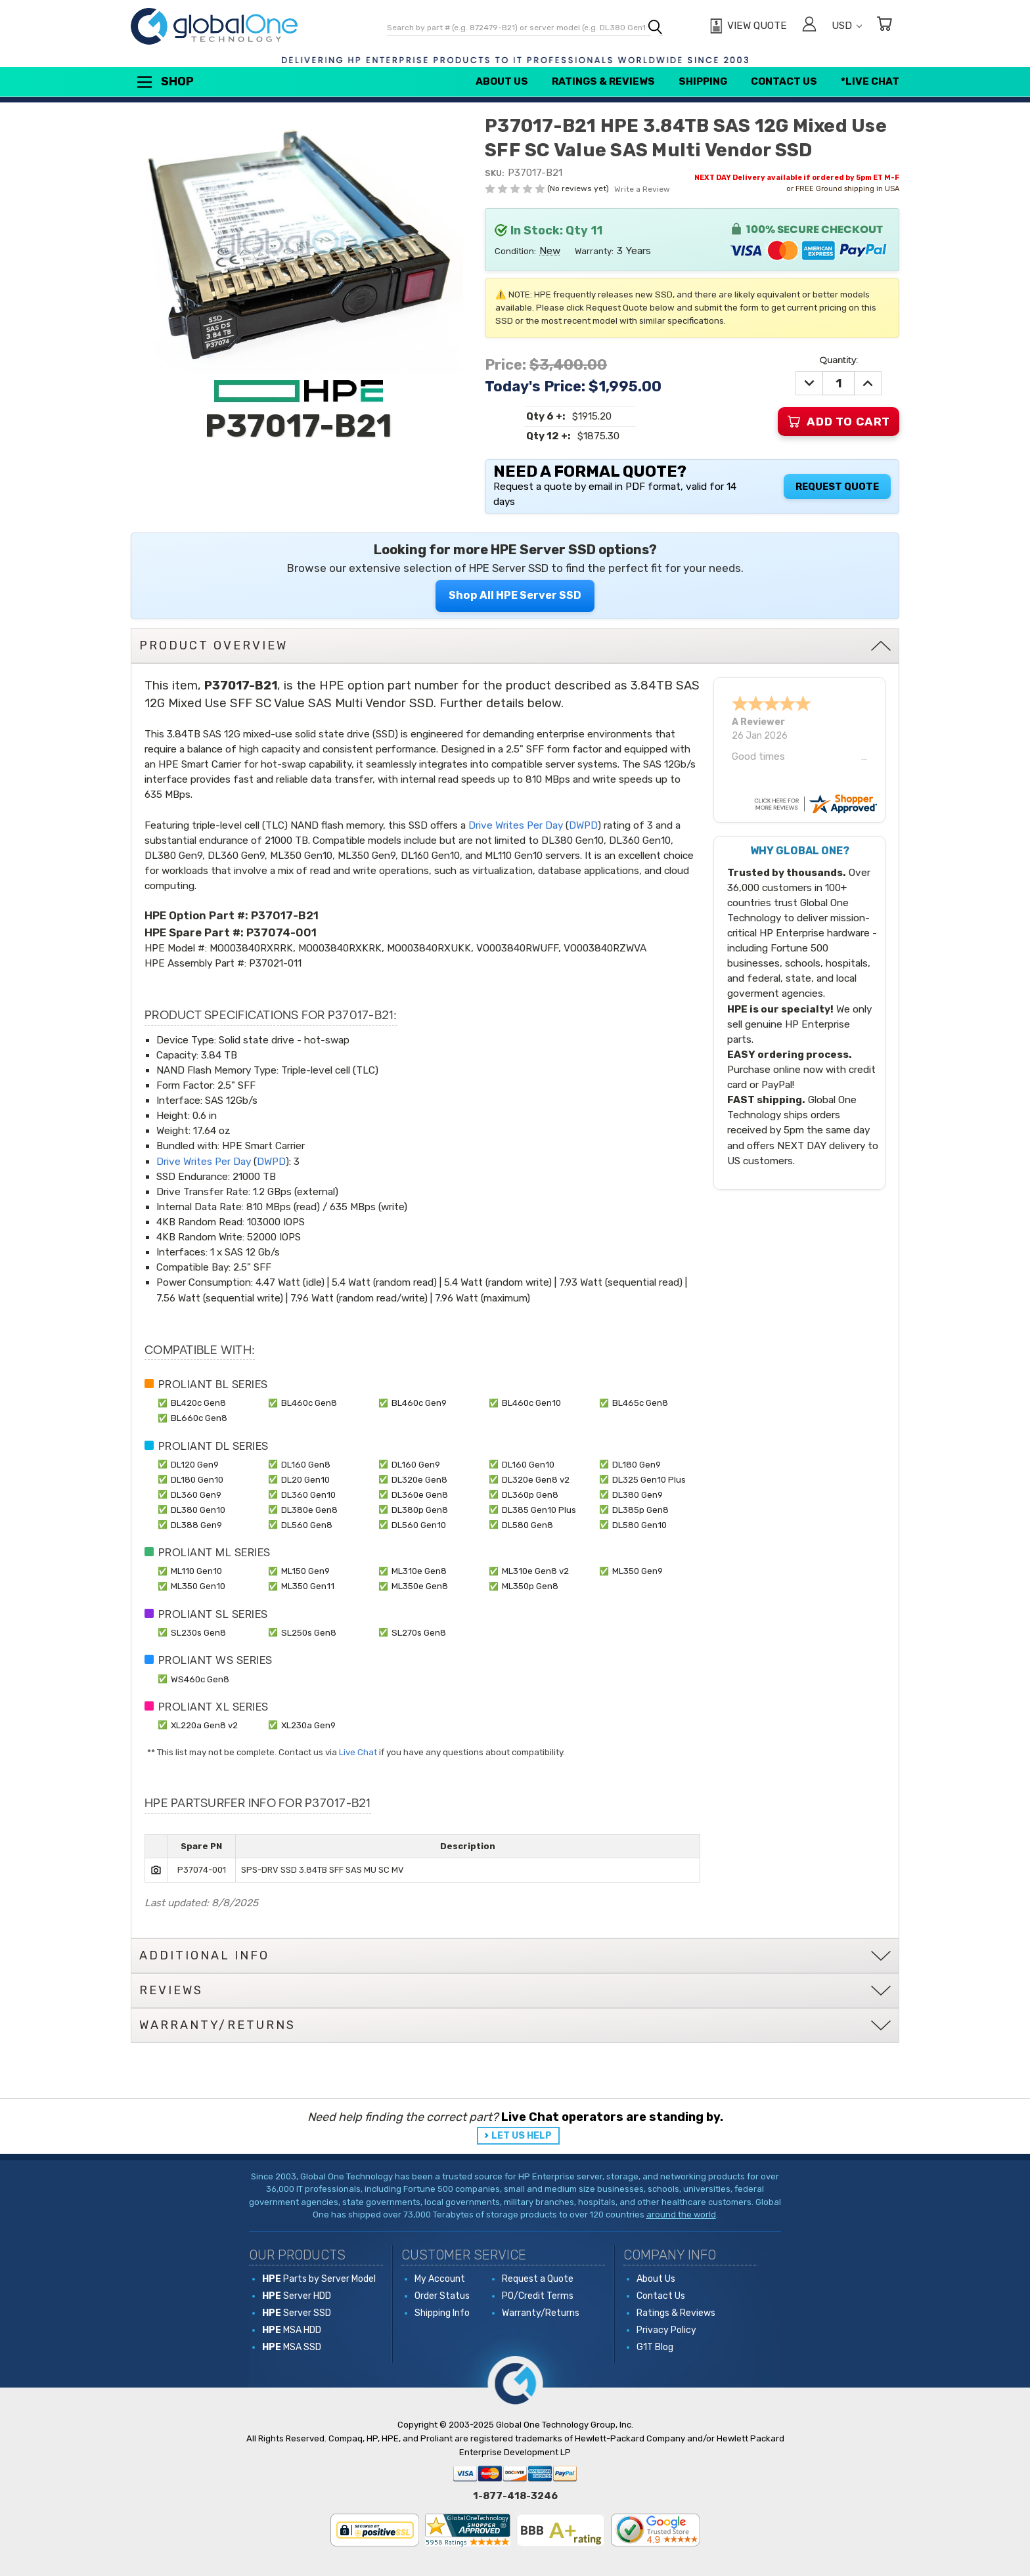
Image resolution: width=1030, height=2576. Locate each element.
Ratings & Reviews (603, 81)
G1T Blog (655, 2347)
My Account (439, 2278)
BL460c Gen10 (531, 1402)
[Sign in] (809, 26)
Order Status (442, 2296)
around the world (681, 2214)
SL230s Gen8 (198, 1632)
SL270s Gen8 (419, 1632)
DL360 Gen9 (196, 1494)
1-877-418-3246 (515, 2496)
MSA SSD (291, 2347)
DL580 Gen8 (527, 1524)
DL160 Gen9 (416, 1464)
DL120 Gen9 (195, 1464)
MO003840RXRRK (251, 948)
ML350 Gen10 (198, 1586)
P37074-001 (281, 932)
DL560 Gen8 (306, 1524)
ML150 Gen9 (305, 1570)
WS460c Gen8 (200, 1679)
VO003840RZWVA (605, 948)
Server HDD (296, 2296)
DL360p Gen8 (530, 1494)
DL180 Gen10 (197, 1479)
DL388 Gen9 (196, 1524)
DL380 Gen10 (198, 1509)
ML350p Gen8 (530, 1586)
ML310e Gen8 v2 (535, 1570)
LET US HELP (521, 2135)
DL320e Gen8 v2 (536, 1479)
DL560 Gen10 (419, 1524)
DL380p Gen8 (420, 1509)
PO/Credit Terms (537, 2296)
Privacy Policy (666, 2330)
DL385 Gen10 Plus (539, 1509)
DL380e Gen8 (309, 1509)
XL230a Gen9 (308, 1725)
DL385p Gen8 (640, 1509)
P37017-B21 (285, 915)
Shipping (703, 81)
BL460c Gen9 (419, 1402)
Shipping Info (442, 2313)
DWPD (583, 825)
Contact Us (784, 81)
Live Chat (358, 1752)
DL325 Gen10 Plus (649, 1479)
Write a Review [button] (642, 189)
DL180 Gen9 (636, 1464)
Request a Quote (537, 2278)
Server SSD (296, 2313)
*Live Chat (870, 81)
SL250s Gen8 (308, 1632)
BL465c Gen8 (640, 1402)
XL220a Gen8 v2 (204, 1725)
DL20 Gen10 (305, 1479)
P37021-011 (275, 963)
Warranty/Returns (540, 2313)
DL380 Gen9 (637, 1494)
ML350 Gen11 (307, 1586)
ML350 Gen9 (637, 1570)
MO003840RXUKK (429, 948)
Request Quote (837, 486)
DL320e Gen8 (419, 1479)
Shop (164, 82)
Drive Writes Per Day (515, 825)
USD (847, 26)
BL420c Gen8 (198, 1402)
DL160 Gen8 (305, 1464)
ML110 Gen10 (196, 1570)
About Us (502, 81)
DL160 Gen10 (528, 1464)
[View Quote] (746, 26)
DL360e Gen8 (420, 1494)
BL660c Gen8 (199, 1417)
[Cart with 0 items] (884, 26)
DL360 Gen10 (308, 1494)
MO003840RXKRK (340, 948)
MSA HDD (291, 2330)
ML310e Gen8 (419, 1570)
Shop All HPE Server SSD (515, 595)
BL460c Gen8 (309, 1402)
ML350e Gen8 (420, 1586)
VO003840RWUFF (517, 948)
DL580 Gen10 (639, 1524)
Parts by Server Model (319, 2278)
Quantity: (838, 360)
